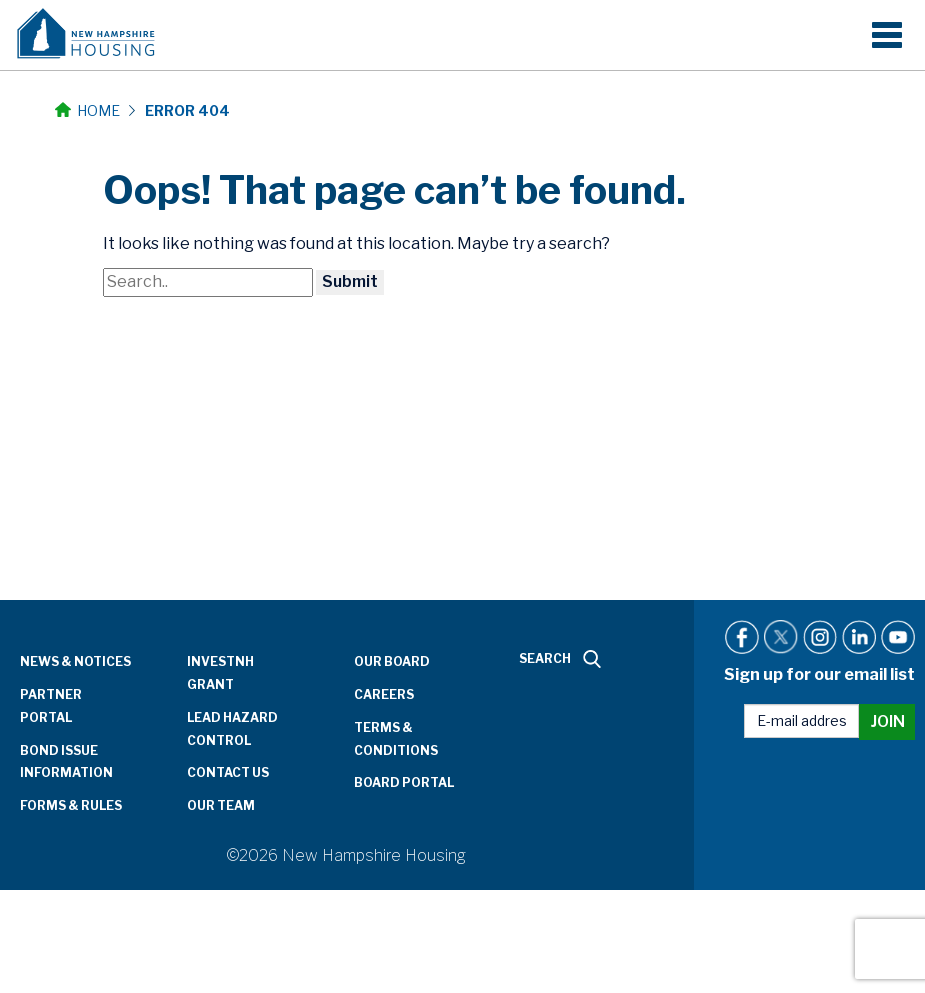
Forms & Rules (71, 805)
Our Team (221, 805)
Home (87, 110)
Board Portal (404, 782)
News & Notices (75, 661)
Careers (384, 694)
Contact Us (228, 772)
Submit (350, 281)
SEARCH (560, 659)
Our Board (392, 661)
